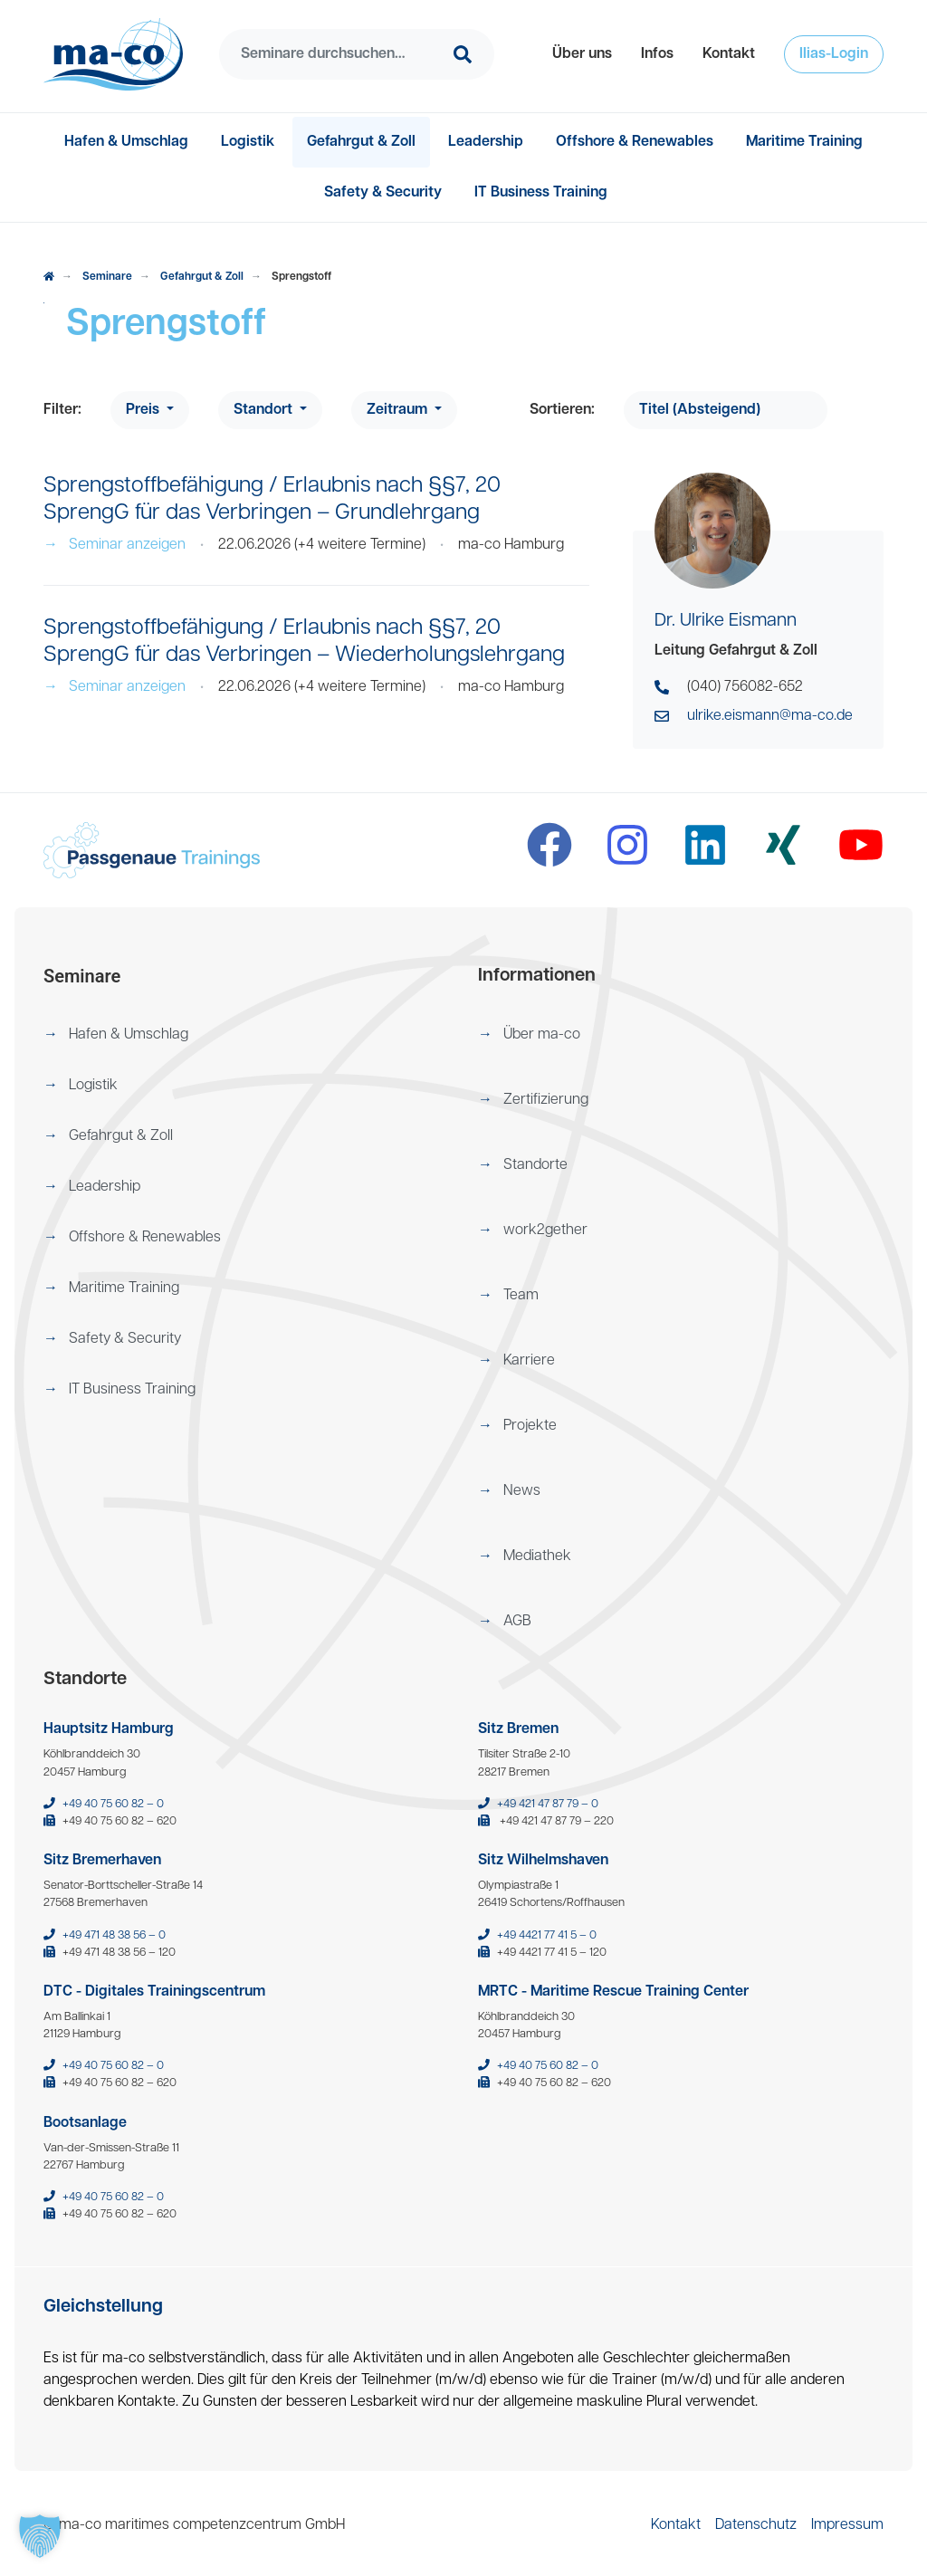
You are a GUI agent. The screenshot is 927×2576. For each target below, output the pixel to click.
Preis (144, 410)
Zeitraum (399, 410)
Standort (265, 410)
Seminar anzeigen (114, 545)
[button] (582, 54)
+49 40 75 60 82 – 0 (113, 1804)
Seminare (107, 277)
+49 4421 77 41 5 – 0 (547, 1935)
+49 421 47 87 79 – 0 (547, 1804)
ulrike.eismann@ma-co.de (770, 716)
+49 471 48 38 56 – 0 (114, 1935)
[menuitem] (582, 54)
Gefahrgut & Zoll (202, 277)
